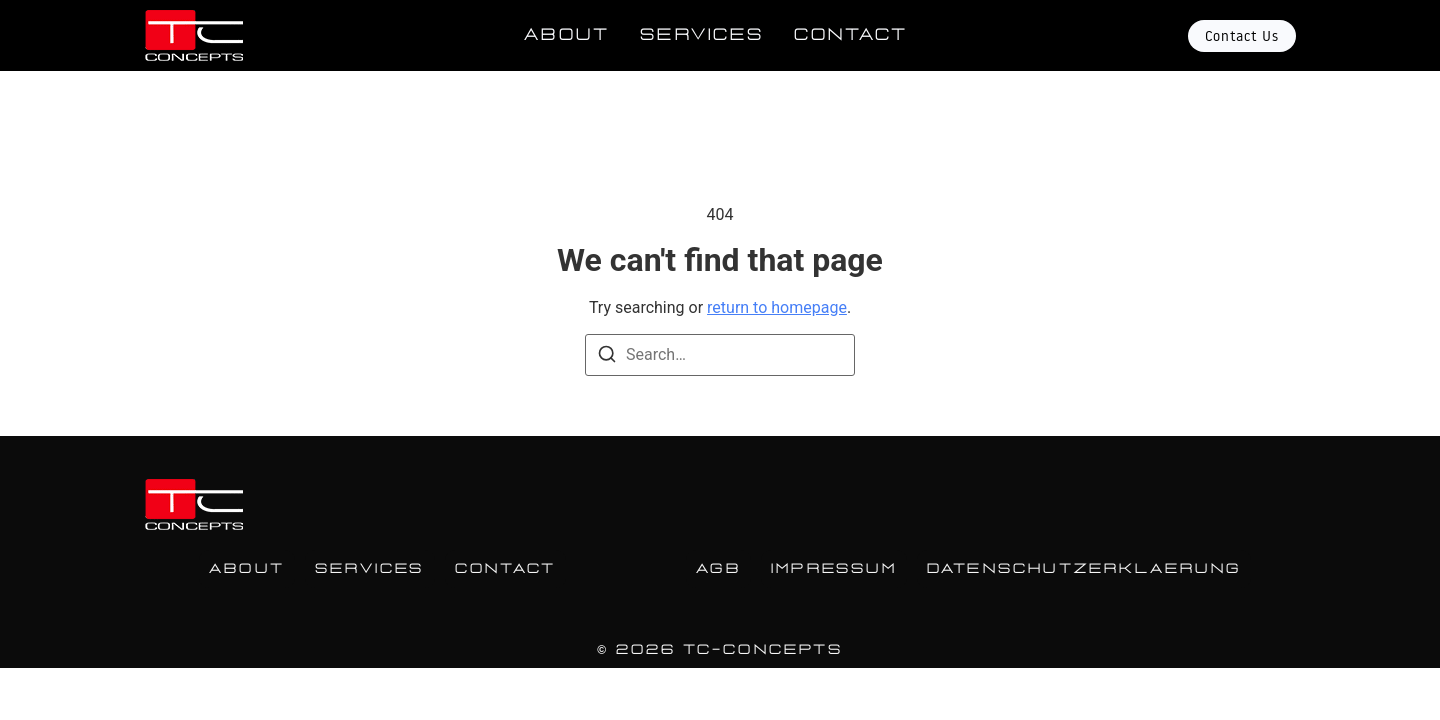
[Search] (607, 357)
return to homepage (777, 307)
